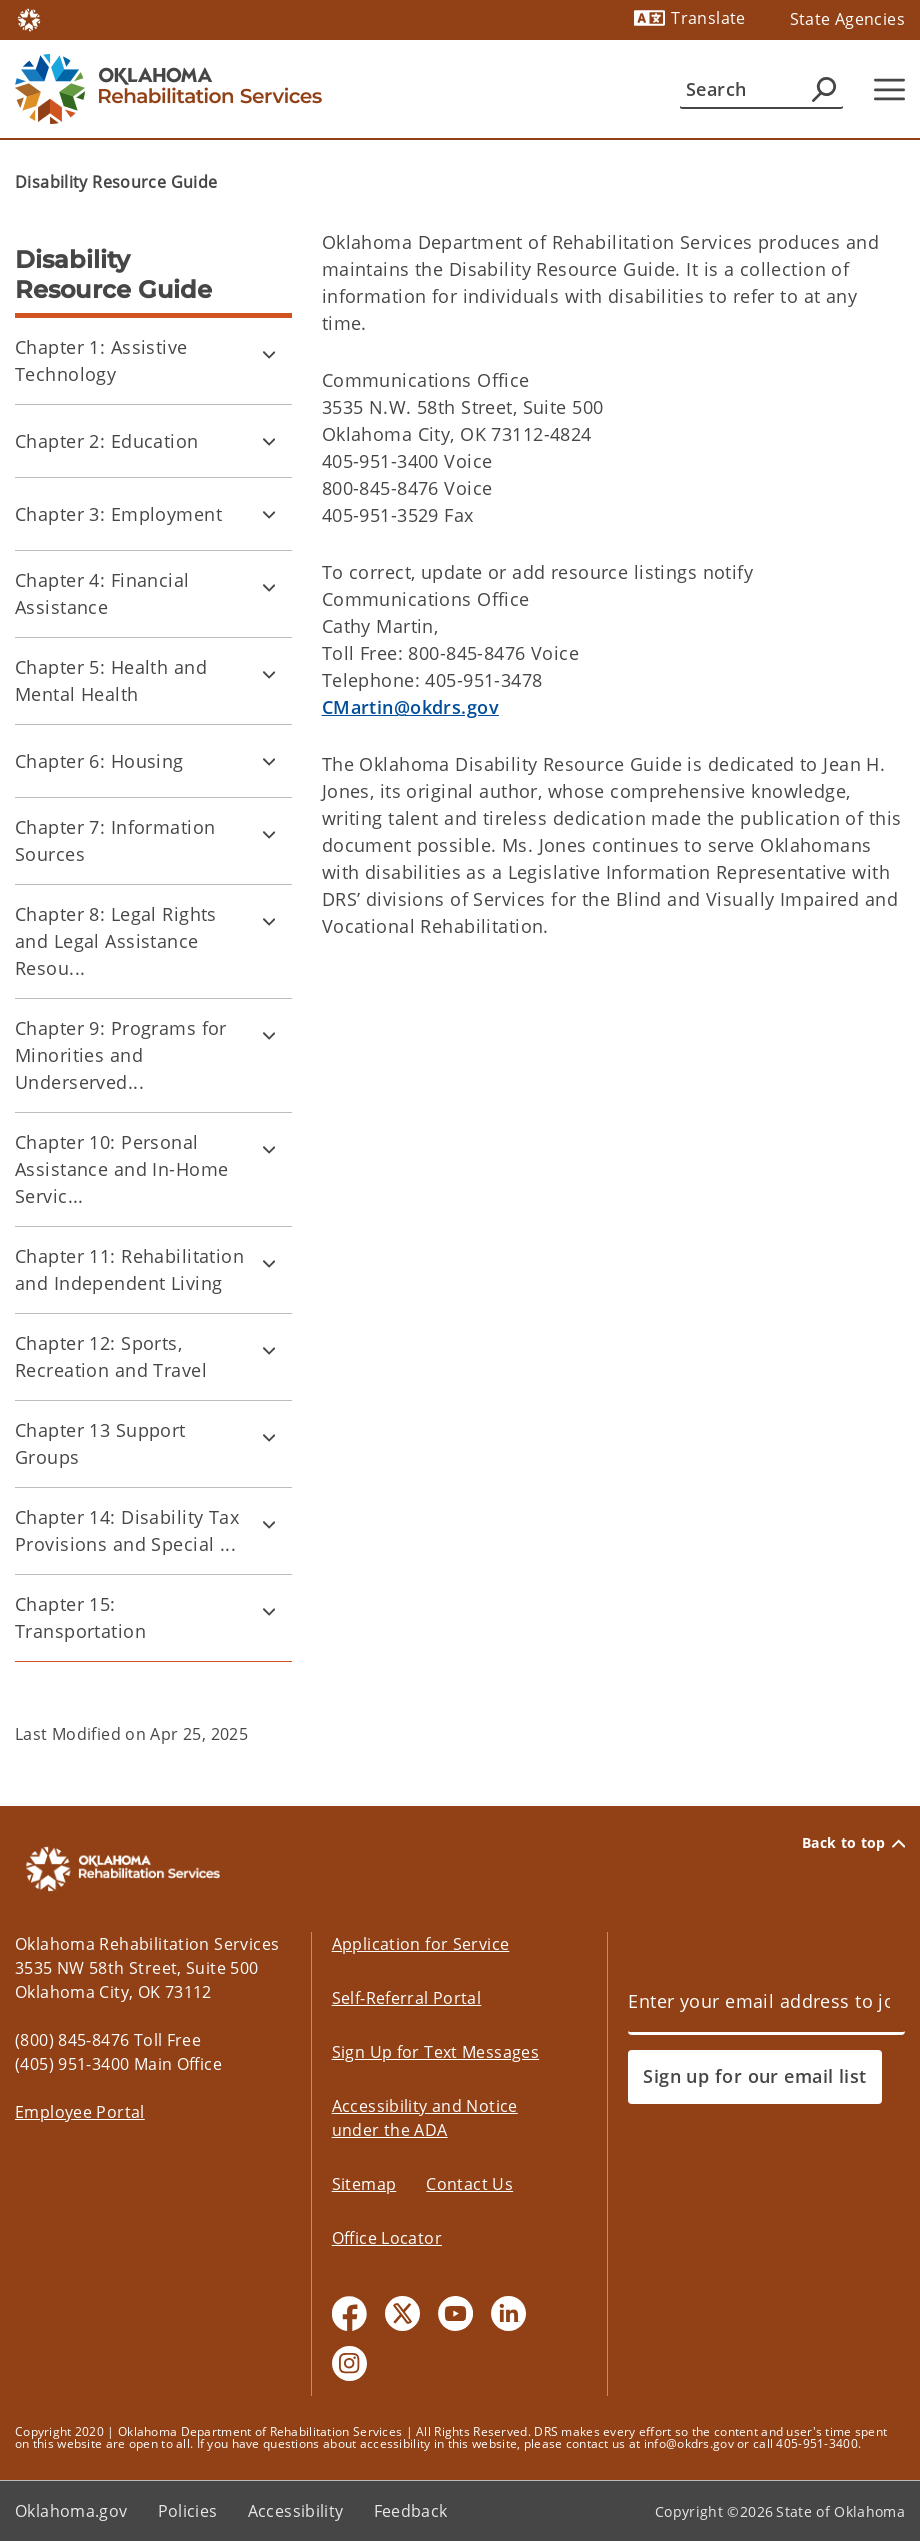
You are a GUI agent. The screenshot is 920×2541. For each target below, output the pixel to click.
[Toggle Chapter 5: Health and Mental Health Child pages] (269, 674)
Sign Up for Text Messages (436, 2052)
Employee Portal (80, 2112)
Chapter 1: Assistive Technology (101, 360)
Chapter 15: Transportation (80, 1617)
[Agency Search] (824, 89)
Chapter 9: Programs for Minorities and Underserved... (121, 1055)
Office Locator (387, 2238)
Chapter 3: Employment (118, 514)
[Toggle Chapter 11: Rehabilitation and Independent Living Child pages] (269, 1263)
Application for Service (421, 1944)
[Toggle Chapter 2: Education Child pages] (269, 441)
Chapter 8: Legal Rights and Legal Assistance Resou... (116, 941)
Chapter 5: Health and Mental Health (111, 680)
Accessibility (296, 2511)
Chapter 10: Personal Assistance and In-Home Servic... (121, 1169)
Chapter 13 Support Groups (100, 1443)
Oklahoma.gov (71, 2511)
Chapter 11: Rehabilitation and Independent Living (129, 1269)
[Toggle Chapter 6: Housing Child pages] (269, 761)
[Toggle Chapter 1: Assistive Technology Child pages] (269, 354)
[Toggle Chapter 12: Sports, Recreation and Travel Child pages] (269, 1350)
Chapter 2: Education (107, 441)
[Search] (761, 89)
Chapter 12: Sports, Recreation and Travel (111, 1356)
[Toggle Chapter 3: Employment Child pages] (269, 514)
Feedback (411, 2511)
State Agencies (847, 19)
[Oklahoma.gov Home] (29, 18)
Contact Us (469, 2184)
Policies (188, 2511)
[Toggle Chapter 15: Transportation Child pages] (269, 1611)
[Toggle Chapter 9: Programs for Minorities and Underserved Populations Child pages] (269, 1035)
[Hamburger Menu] (889, 89)
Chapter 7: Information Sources (115, 840)
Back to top (853, 1843)
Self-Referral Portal (407, 1998)
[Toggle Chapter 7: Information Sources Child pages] (269, 834)
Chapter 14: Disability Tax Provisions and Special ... (127, 1530)
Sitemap (364, 2184)
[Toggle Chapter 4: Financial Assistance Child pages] (269, 587)
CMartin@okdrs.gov (410, 707)
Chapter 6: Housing (99, 761)
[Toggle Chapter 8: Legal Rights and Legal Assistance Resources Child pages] (269, 921)
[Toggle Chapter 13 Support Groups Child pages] (269, 1437)
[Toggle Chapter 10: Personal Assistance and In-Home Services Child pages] (269, 1149)
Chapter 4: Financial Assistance (102, 593)
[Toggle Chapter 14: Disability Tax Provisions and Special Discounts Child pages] (269, 1524)
